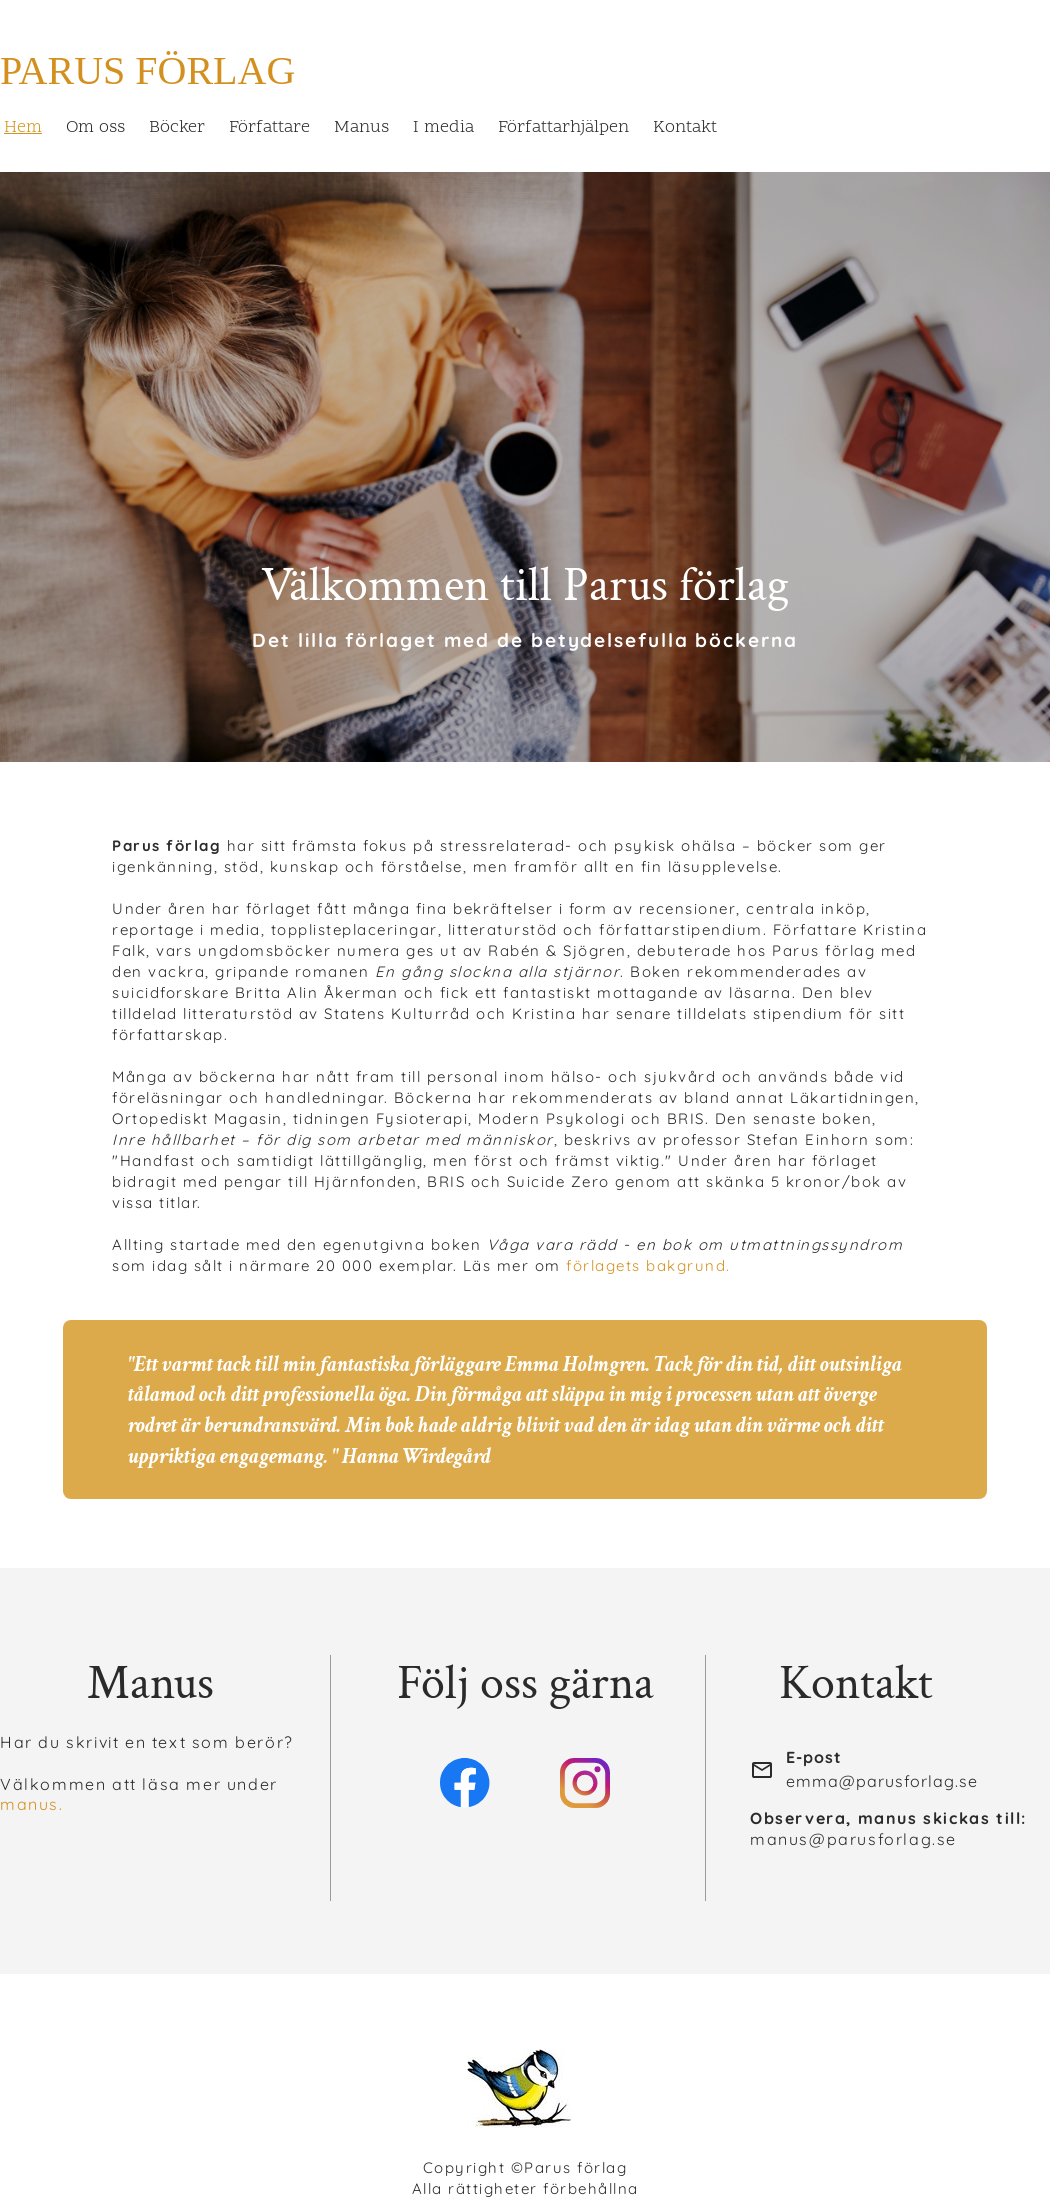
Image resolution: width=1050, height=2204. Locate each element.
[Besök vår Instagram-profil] (585, 1783)
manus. (32, 1804)
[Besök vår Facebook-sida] (465, 1783)
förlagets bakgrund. (648, 1265)
